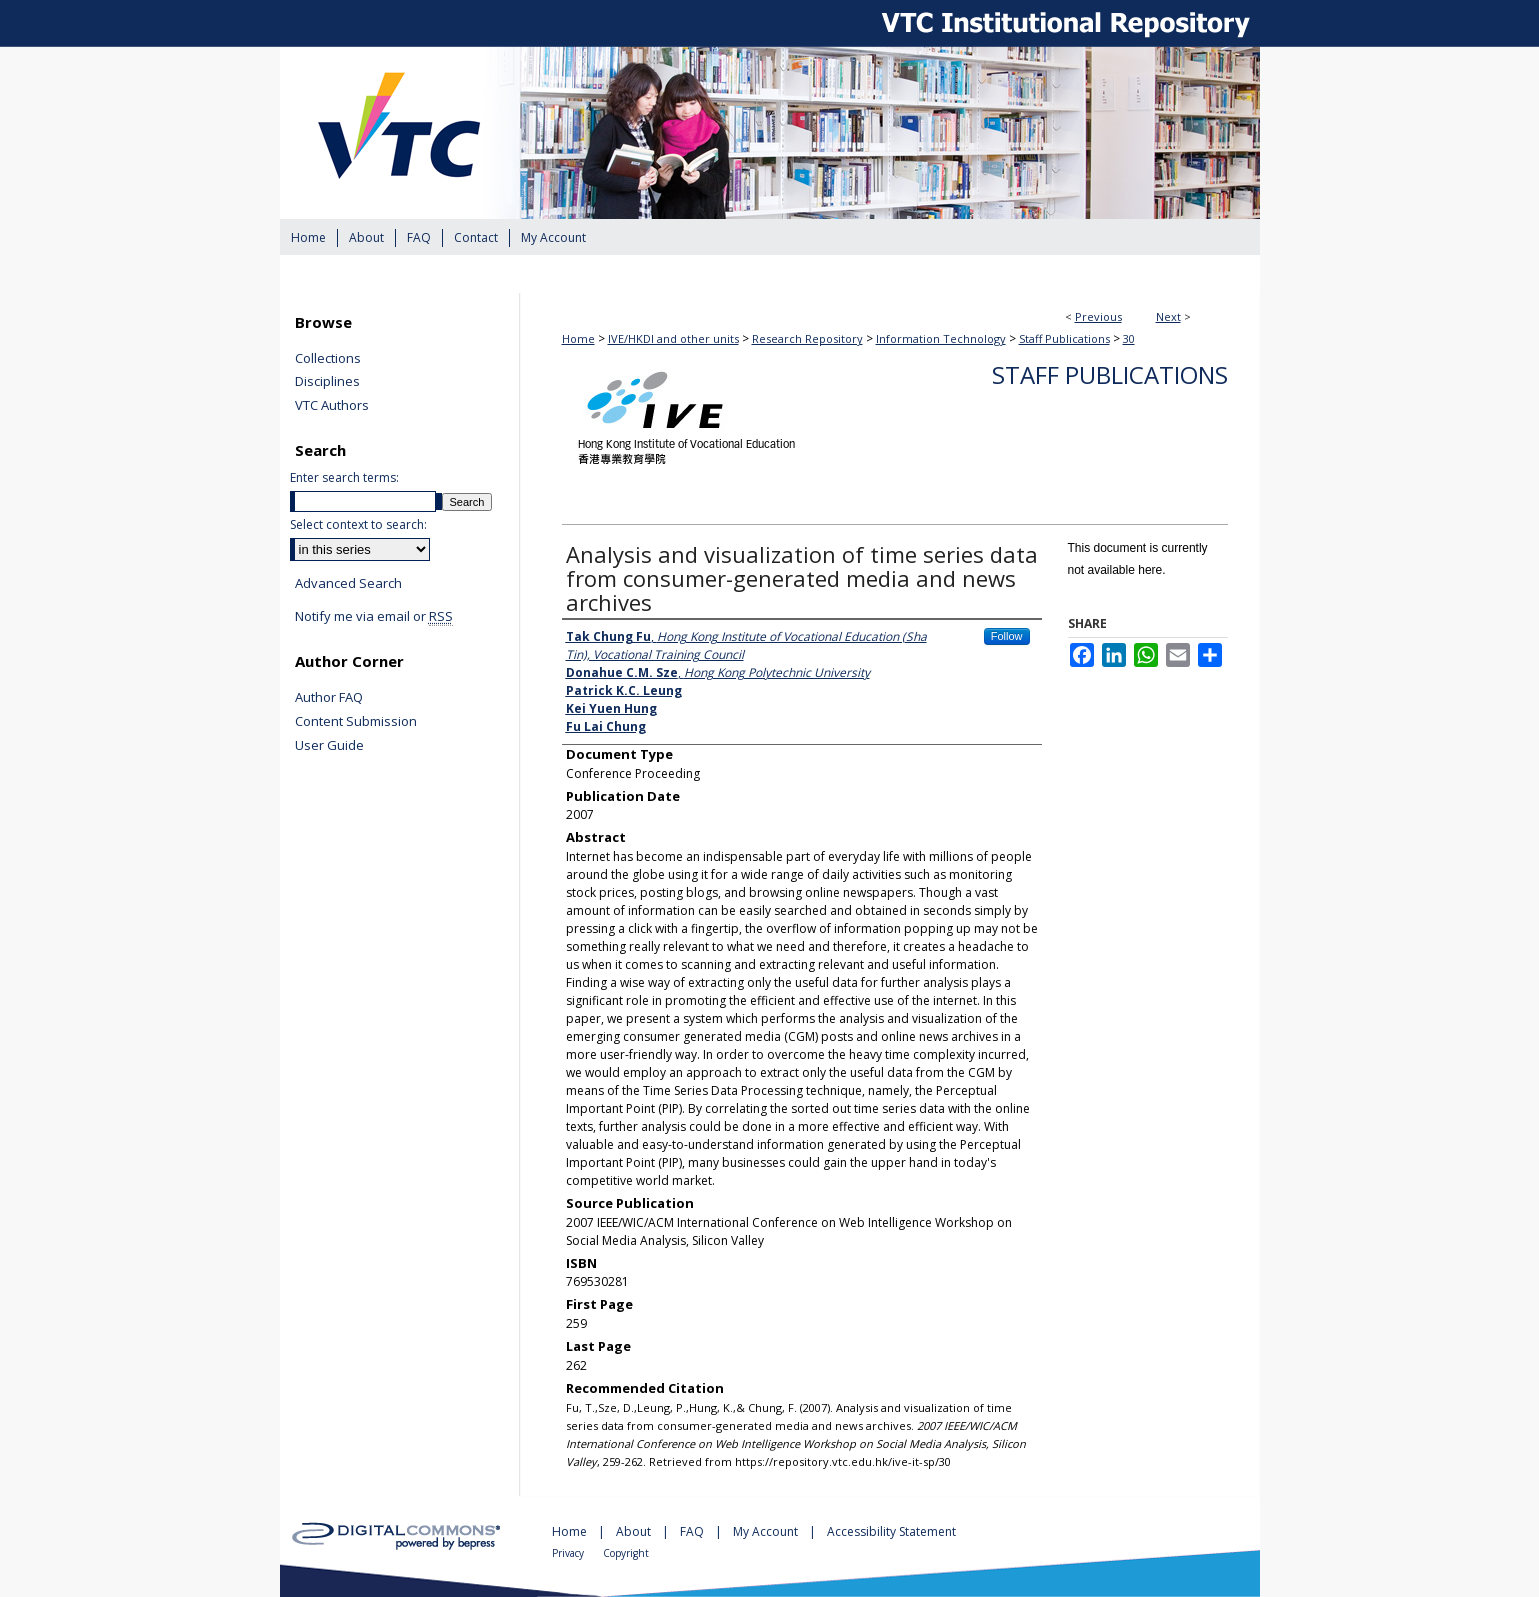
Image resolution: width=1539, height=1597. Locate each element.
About (635, 1531)
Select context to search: (358, 524)
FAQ (693, 1531)
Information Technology (941, 338)
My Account (767, 1531)
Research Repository (807, 338)
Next (1168, 316)
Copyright (626, 1553)
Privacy (569, 1553)
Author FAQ (329, 698)
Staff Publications (1064, 338)
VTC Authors (332, 406)
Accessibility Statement (891, 1531)
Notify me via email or (374, 617)
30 (1129, 338)
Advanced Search (348, 583)
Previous (1098, 316)
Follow (1007, 636)
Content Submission (356, 722)
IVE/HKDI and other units (673, 338)
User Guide (329, 746)
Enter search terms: (344, 477)
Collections (328, 359)
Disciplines (327, 382)
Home (578, 338)
